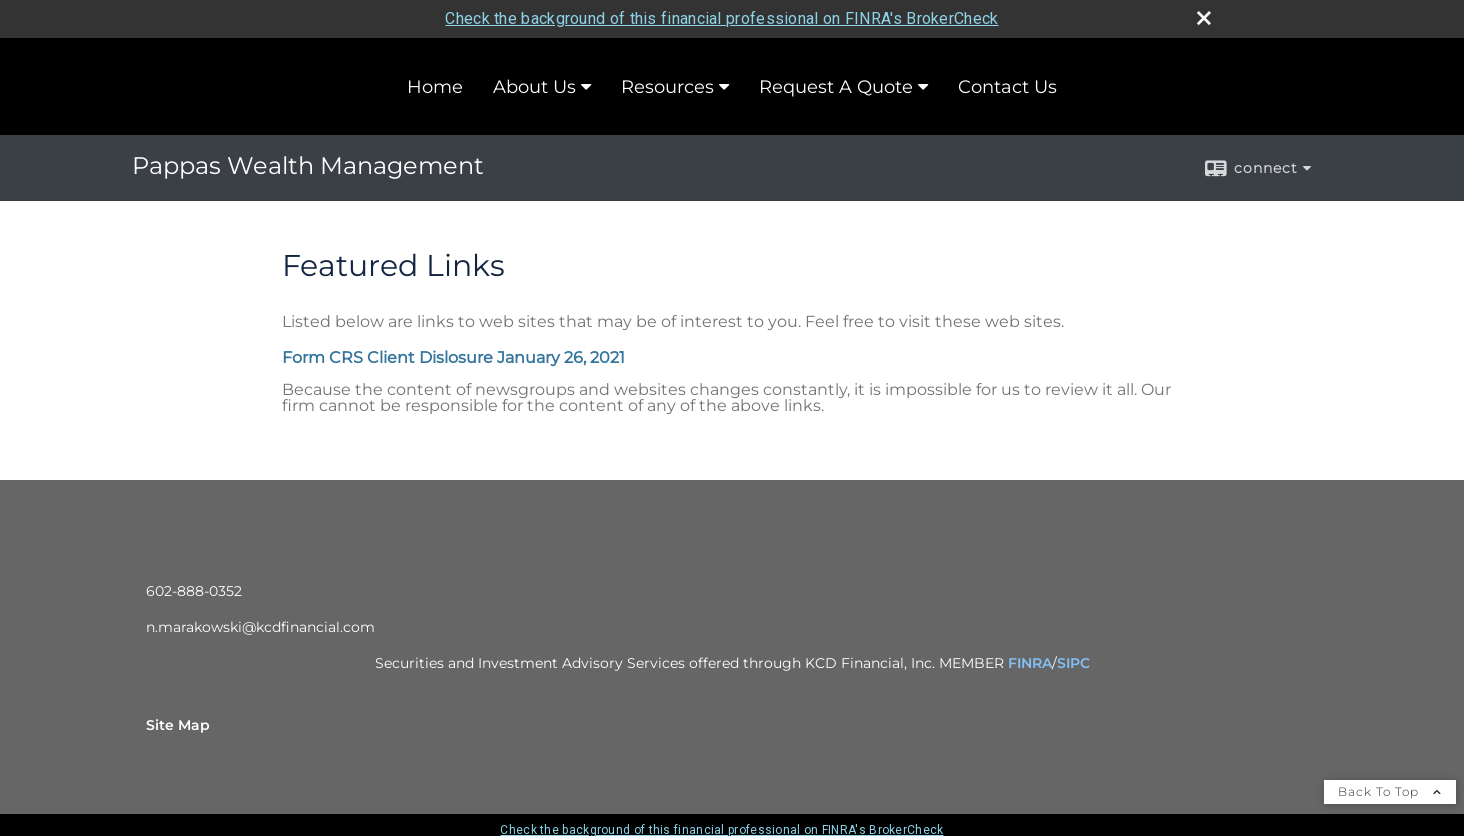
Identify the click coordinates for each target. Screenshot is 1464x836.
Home (435, 87)
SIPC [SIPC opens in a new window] (1073, 663)
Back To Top (1390, 791)
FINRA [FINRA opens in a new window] (1030, 663)
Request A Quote (836, 87)
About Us (534, 87)
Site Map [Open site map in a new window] (178, 725)
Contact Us (1007, 87)
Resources (667, 87)
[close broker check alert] (1204, 18)
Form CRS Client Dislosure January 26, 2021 (453, 357)
